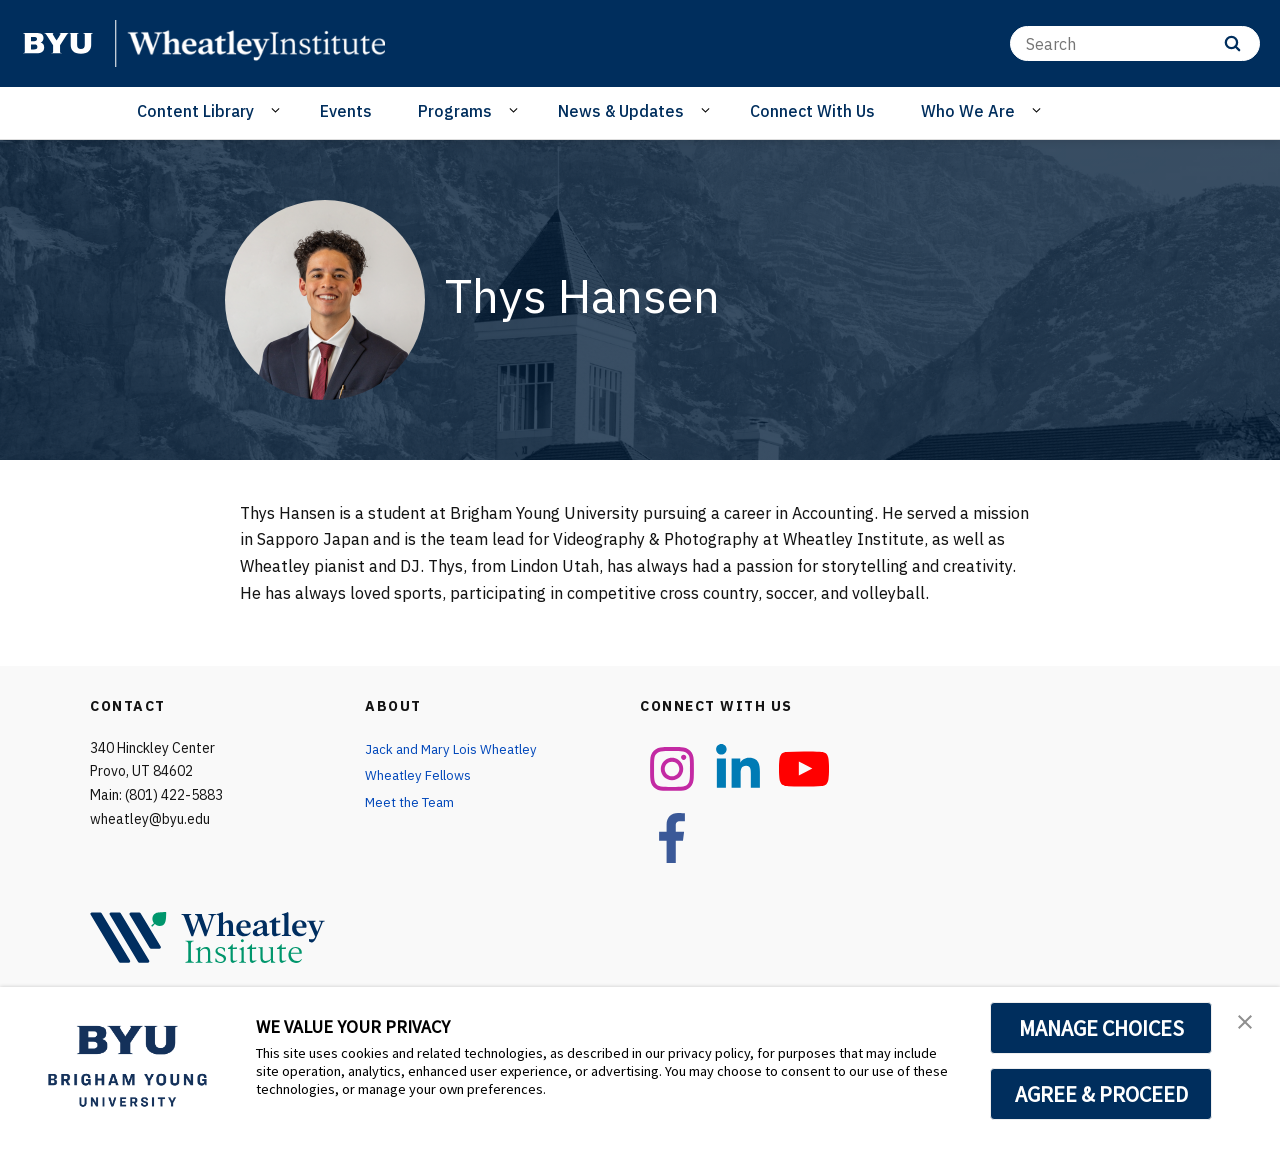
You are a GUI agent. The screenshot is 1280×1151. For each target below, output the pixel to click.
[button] (1247, 1023)
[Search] (1135, 43)
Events (346, 111)
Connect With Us (812, 111)
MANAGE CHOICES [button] (1101, 1028)
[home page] (58, 43)
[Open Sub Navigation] (278, 110)
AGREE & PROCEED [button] (1101, 1094)
